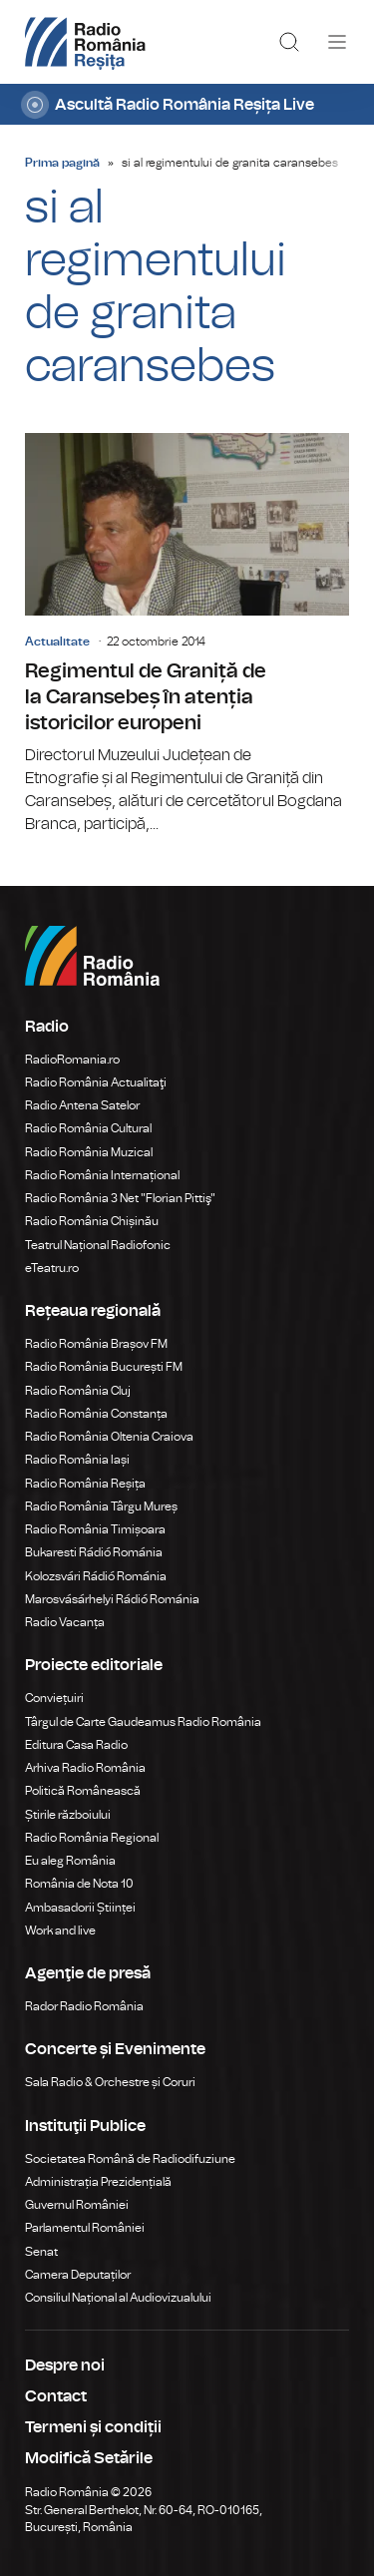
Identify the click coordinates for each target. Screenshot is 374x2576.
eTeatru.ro (52, 1268)
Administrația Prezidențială (98, 2182)
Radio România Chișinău (92, 1221)
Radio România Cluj (78, 1391)
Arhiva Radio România (85, 1768)
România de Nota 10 (79, 1884)
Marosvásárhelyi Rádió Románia (112, 1599)
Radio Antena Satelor (82, 1105)
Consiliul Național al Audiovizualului (118, 2298)
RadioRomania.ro (72, 1060)
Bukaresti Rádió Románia (94, 1552)
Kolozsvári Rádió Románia (96, 1576)
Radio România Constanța (96, 1414)
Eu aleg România (70, 1861)
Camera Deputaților (78, 2275)
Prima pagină (62, 163)
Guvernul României (77, 2205)
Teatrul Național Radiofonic (98, 1245)
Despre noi (65, 2365)
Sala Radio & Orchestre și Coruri (110, 2082)
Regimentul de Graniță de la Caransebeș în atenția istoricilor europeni (187, 634)
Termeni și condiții (93, 2427)
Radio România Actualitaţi (96, 1082)
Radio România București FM (104, 1367)
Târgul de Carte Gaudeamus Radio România (143, 1722)
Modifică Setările (89, 2458)
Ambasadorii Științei (80, 1908)
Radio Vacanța (65, 1622)
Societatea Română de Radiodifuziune (130, 2159)
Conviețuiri (54, 1698)
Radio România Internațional (102, 1175)
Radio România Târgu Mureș (101, 1506)
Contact (56, 2396)
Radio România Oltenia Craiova (109, 1437)
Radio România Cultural (88, 1128)
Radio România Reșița (85, 1484)
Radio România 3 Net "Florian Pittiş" (120, 1198)
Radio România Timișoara (95, 1529)
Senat (41, 2252)
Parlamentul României (85, 2228)
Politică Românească (83, 1791)
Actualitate (57, 641)
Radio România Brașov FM (96, 1344)
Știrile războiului (68, 1815)
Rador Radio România (84, 2006)
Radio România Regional (92, 1838)
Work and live (60, 1930)
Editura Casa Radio (76, 1745)
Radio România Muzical (89, 1152)
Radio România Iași (77, 1460)
